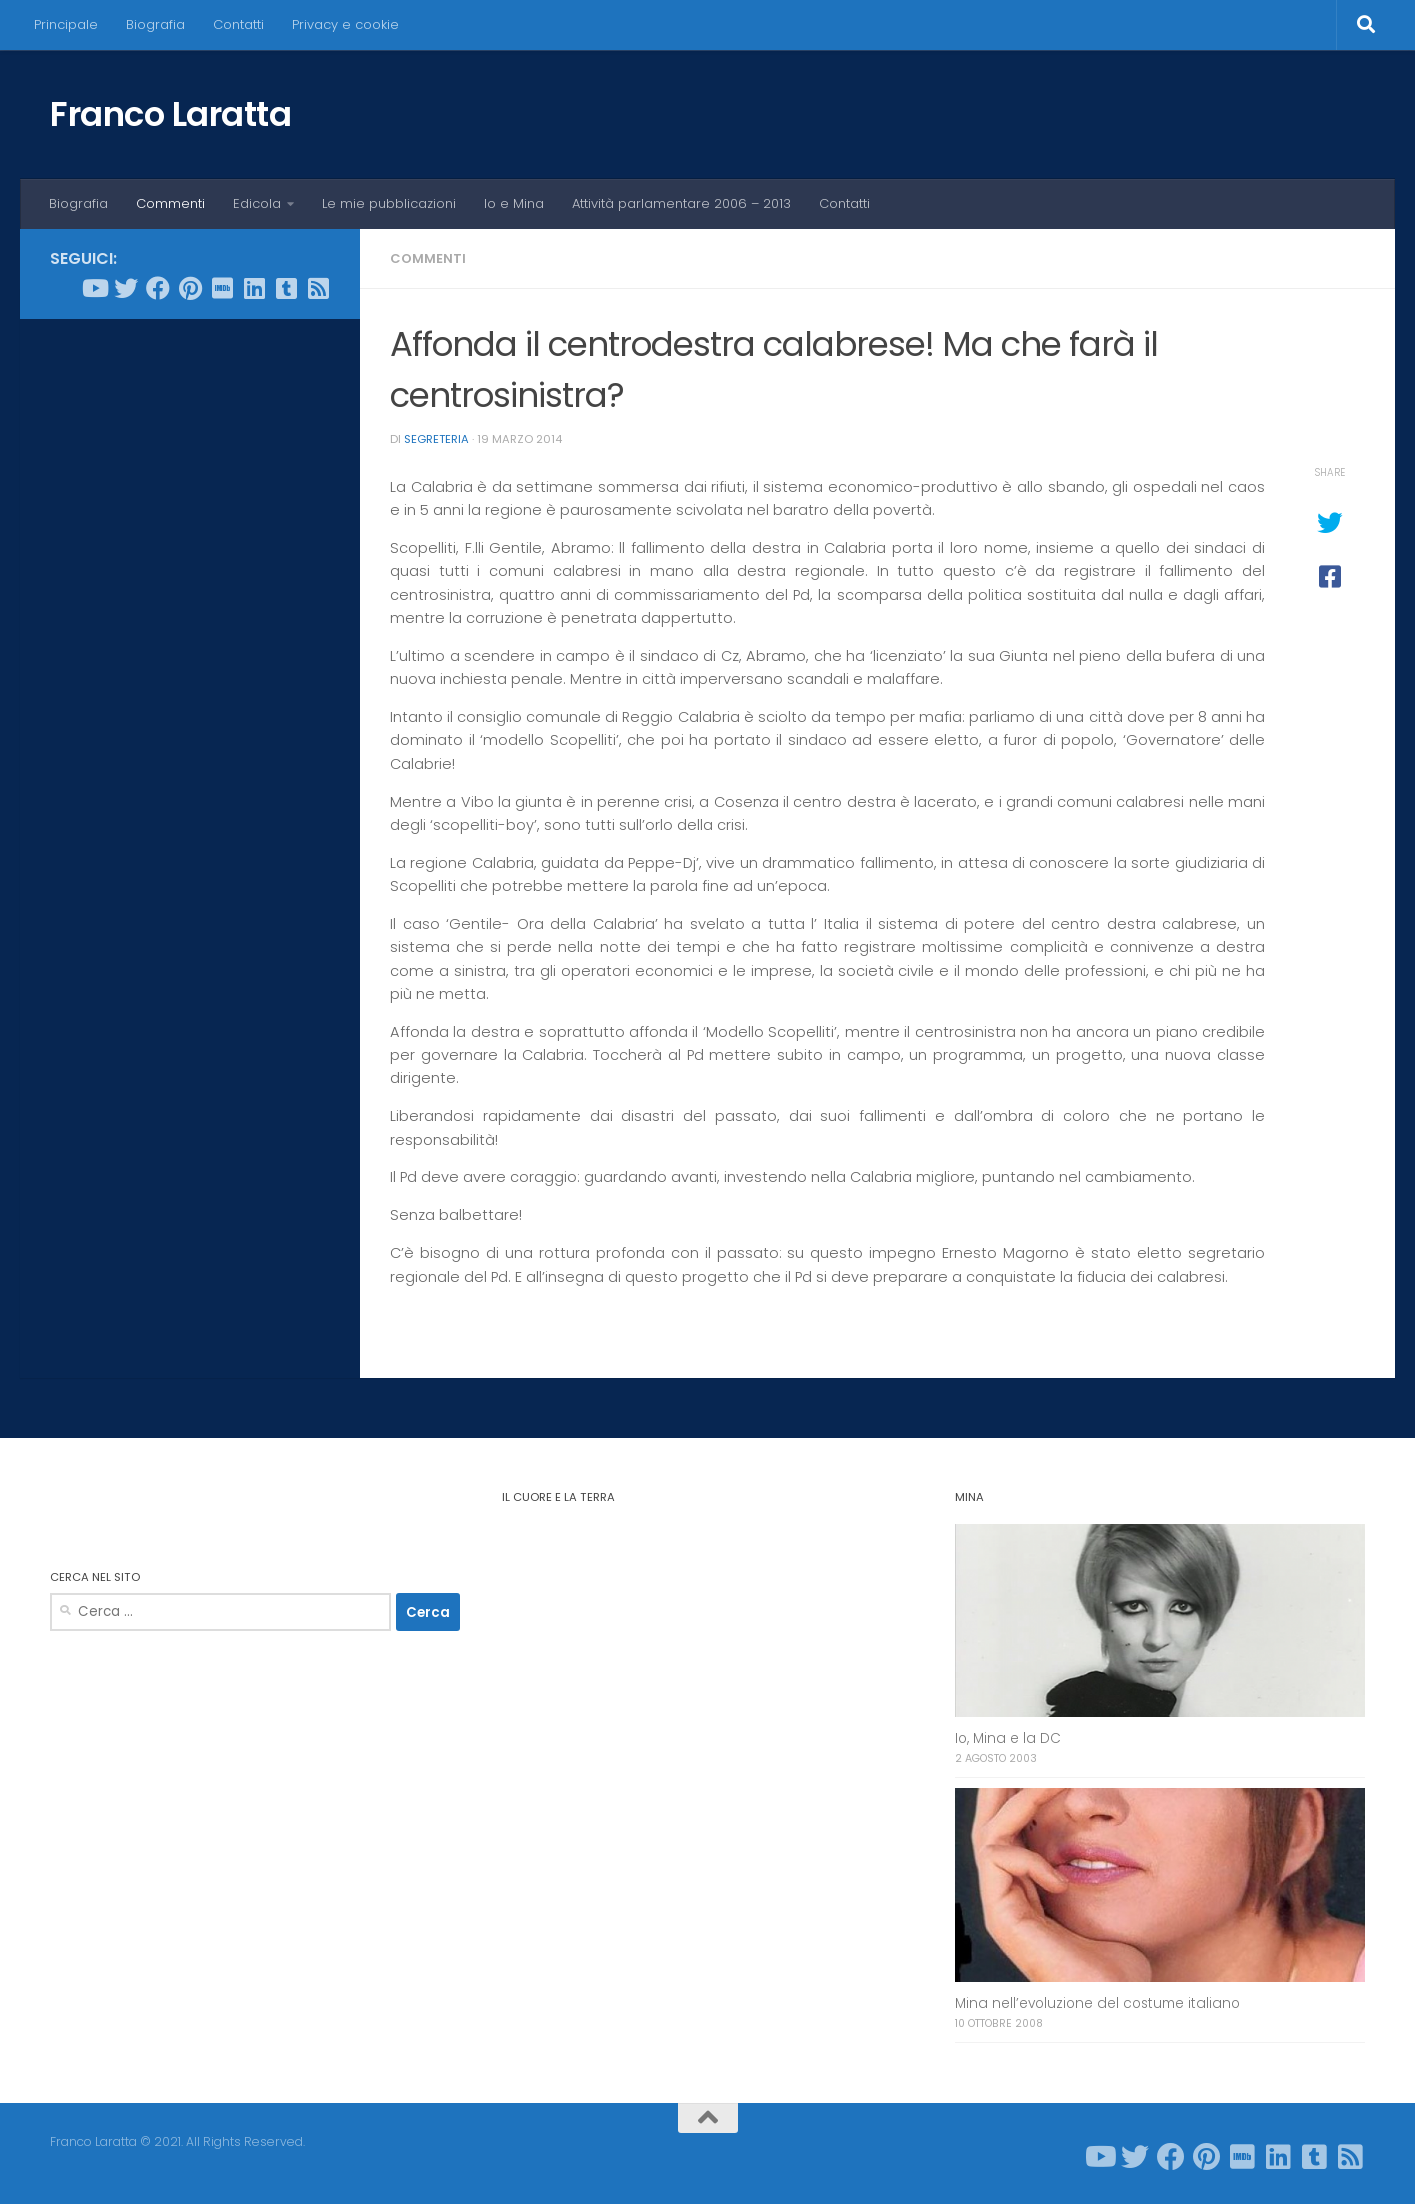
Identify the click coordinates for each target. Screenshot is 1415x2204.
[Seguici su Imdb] (222, 288)
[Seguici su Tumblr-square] (286, 288)
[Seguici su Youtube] (94, 288)
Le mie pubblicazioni (389, 203)
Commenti (170, 203)
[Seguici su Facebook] (158, 288)
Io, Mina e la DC (1008, 1738)
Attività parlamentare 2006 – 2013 (681, 203)
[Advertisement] (190, 639)
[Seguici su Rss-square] (318, 288)
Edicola (257, 203)
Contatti (238, 24)
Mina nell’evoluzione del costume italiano (1097, 2003)
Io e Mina (514, 203)
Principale (66, 24)
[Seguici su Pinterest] (190, 288)
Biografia (155, 24)
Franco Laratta (170, 114)
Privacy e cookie (345, 24)
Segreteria (436, 439)
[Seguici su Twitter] (126, 288)
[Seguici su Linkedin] (254, 288)
